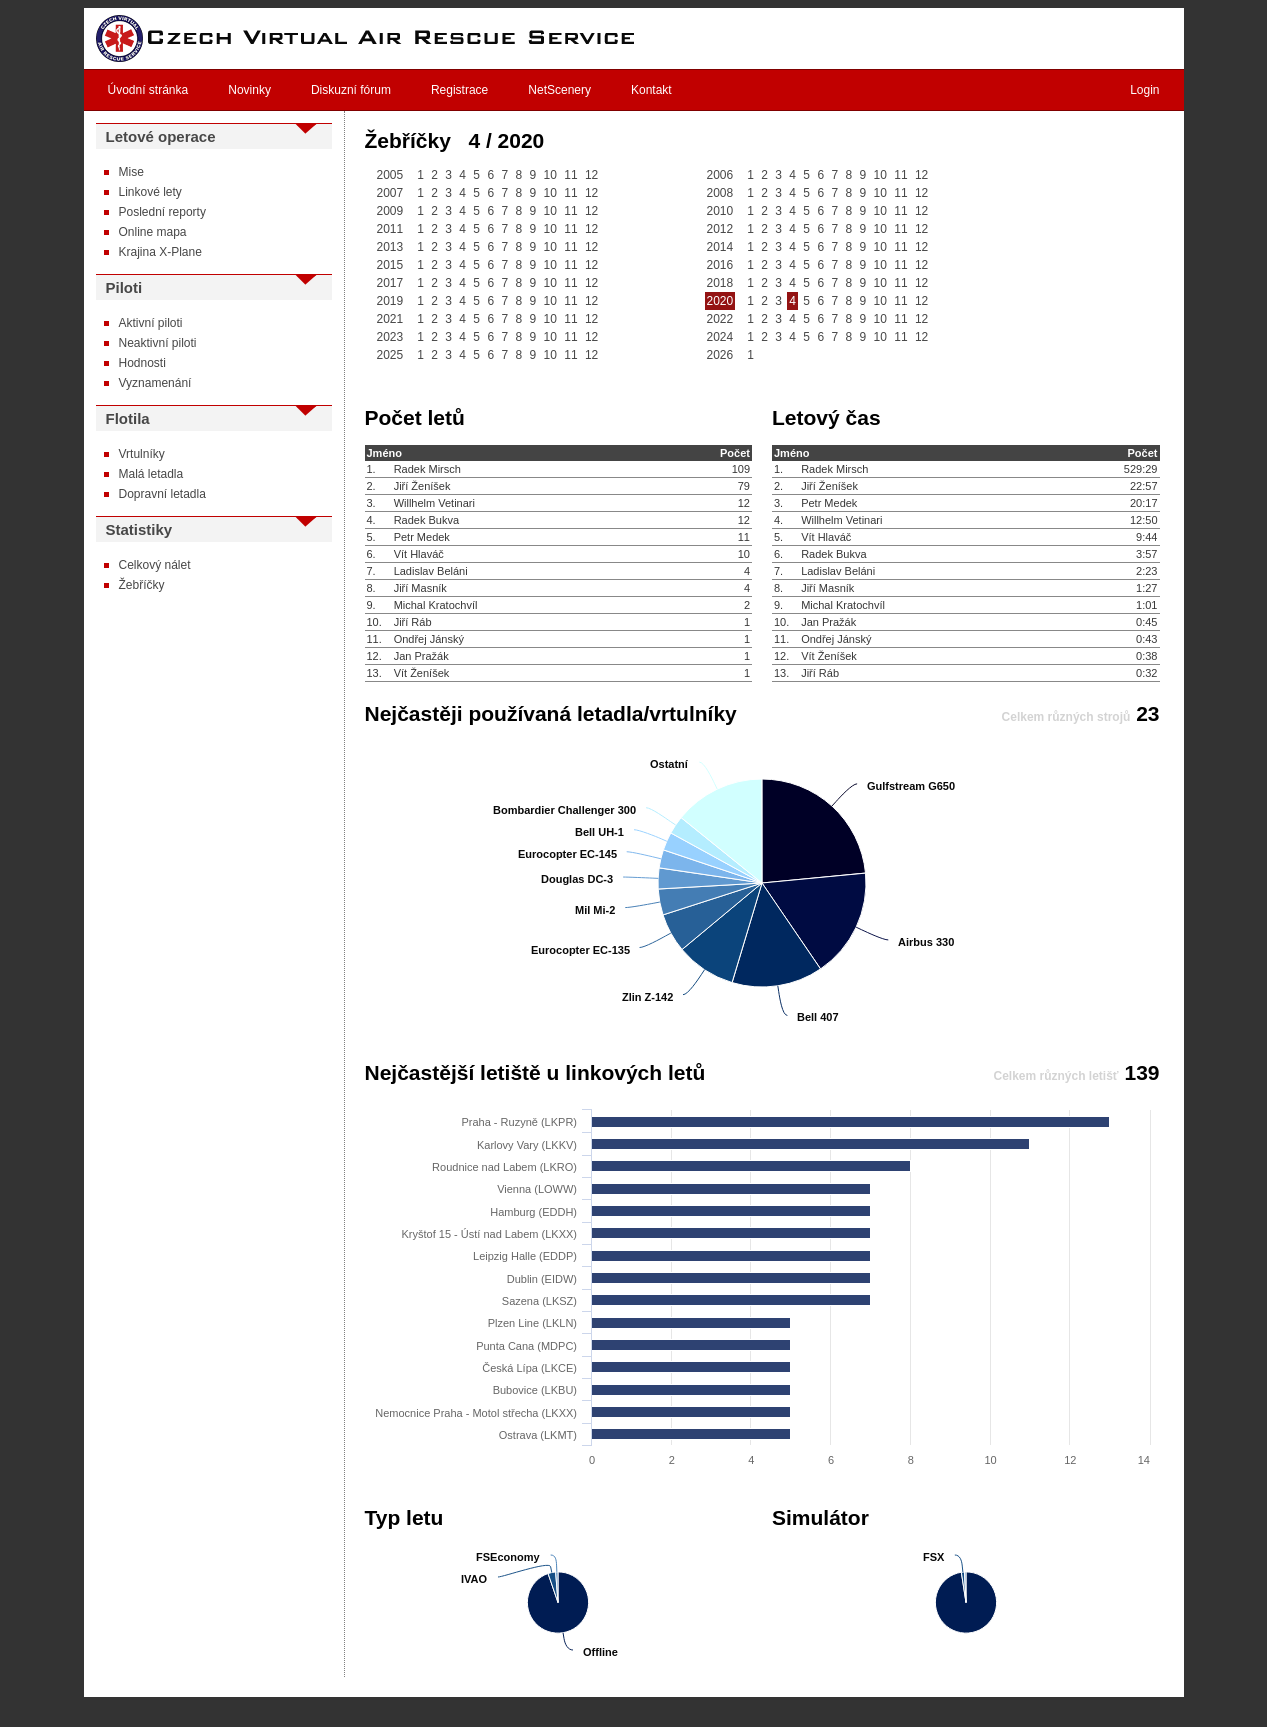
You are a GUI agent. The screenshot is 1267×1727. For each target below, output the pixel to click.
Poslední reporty (162, 212)
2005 (390, 175)
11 (570, 175)
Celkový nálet (155, 565)
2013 (390, 247)
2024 (720, 337)
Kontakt (651, 90)
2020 (720, 301)
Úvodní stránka (148, 90)
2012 (720, 229)
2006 (720, 175)
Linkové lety (150, 192)
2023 (390, 337)
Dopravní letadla (162, 494)
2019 (390, 301)
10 (550, 175)
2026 (720, 355)
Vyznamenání (155, 383)
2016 (720, 265)
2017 (390, 283)
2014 (720, 247)
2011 (390, 229)
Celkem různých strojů (1066, 717)
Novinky (249, 90)
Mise (131, 172)
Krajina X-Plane (160, 252)
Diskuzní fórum (351, 90)
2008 (720, 193)
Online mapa (153, 232)
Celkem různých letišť (1055, 1076)
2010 (720, 211)
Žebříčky (142, 585)
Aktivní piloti (151, 323)
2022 (720, 319)
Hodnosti (142, 363)
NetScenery (559, 90)
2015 (390, 265)
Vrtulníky (142, 454)
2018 (720, 283)
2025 (390, 355)
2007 (390, 193)
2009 (390, 211)
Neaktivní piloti (158, 343)
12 (591, 175)
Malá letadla (151, 474)
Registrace (459, 90)
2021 (390, 319)
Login (1144, 90)
